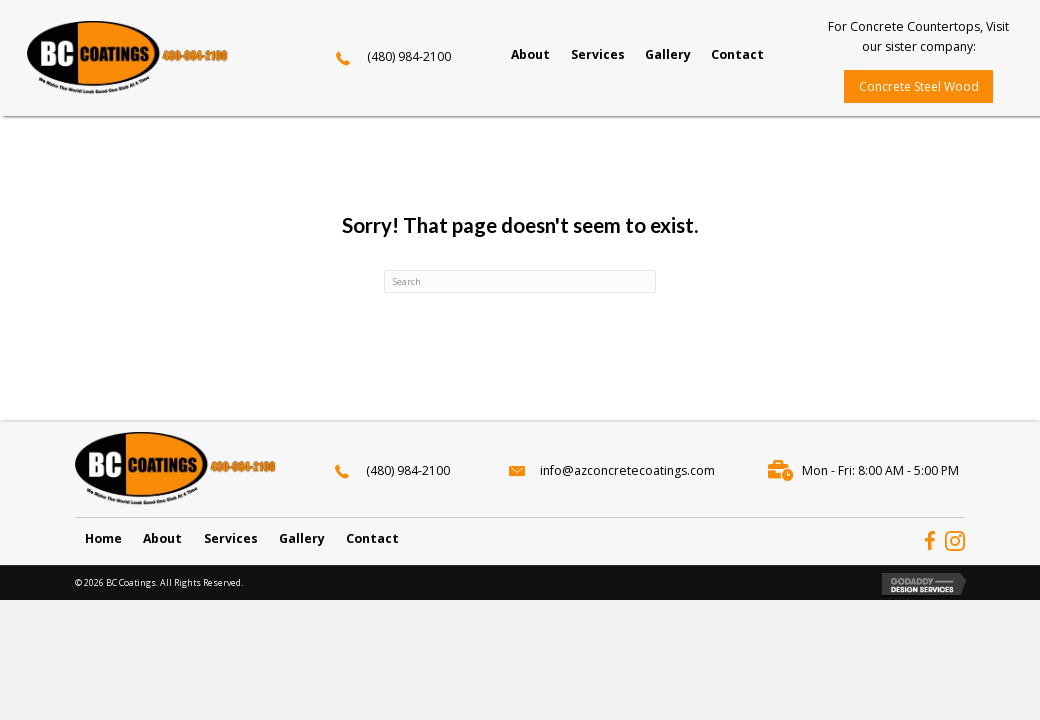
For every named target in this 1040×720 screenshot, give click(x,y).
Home (103, 537)
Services (231, 537)
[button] (919, 86)
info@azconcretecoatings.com (627, 470)
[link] (530, 54)
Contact (372, 537)
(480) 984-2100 (409, 56)
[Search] (520, 281)
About (162, 537)
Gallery (302, 537)
